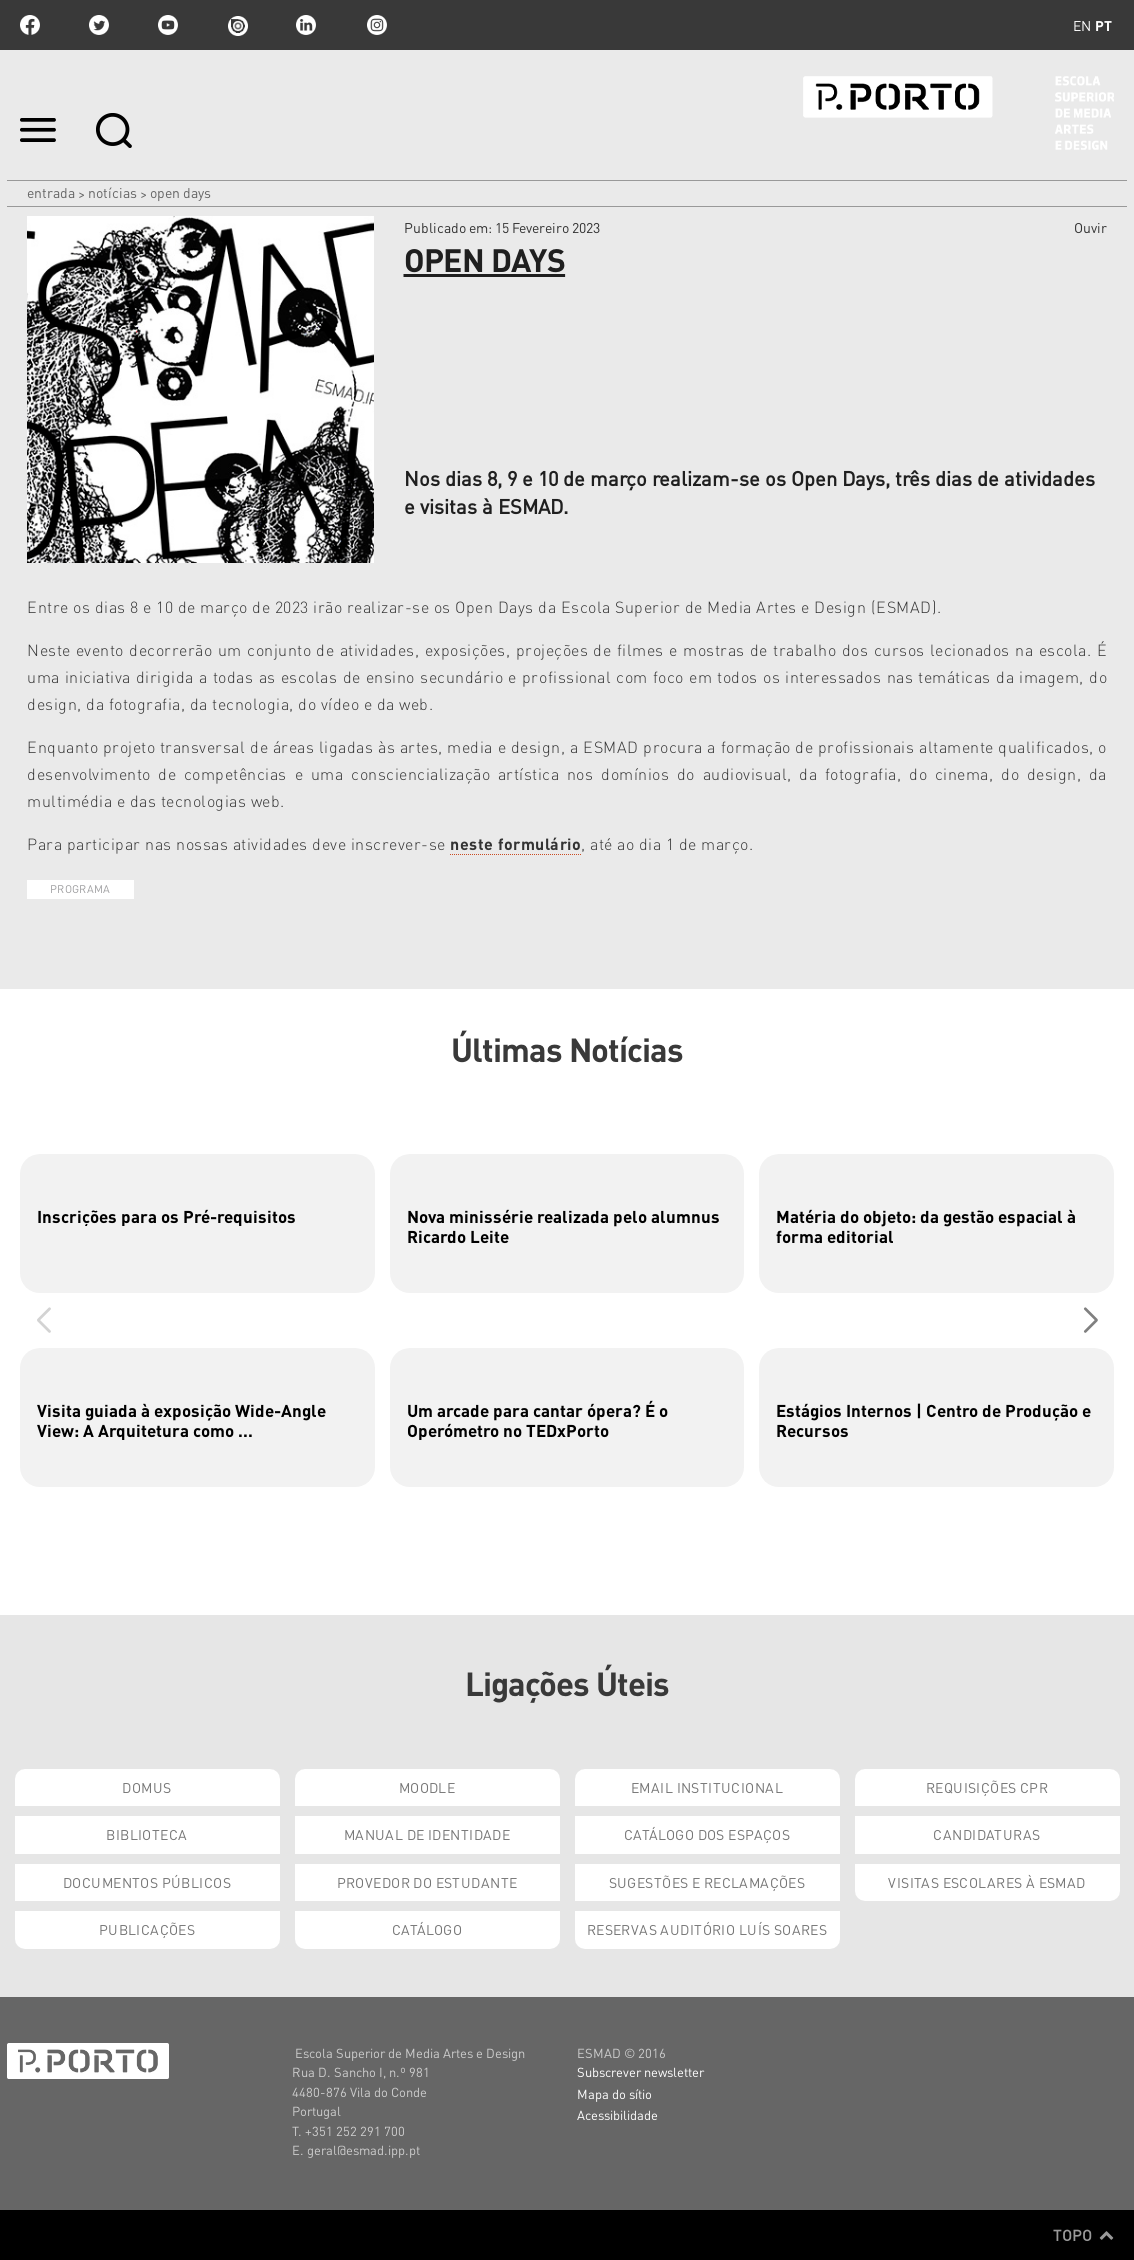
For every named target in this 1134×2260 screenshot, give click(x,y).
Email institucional (707, 1787)
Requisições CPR (987, 1787)
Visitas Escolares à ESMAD (987, 1882)
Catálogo (427, 1929)
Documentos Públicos (147, 1882)
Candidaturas (986, 1834)
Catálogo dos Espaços (707, 1834)
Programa (80, 889)
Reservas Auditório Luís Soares (707, 1929)
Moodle (427, 1787)
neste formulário (515, 843)
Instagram (375, 25)
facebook (30, 25)
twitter (99, 25)
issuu (237, 25)
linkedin (306, 25)
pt (1103, 25)
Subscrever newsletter (640, 2071)
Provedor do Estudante (427, 1882)
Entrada (51, 192)
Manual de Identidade (427, 1834)
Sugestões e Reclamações (707, 1882)
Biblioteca (146, 1834)
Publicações (147, 1929)
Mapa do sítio (614, 2093)
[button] (1090, 1320)
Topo (1083, 2235)
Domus (146, 1787)
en (1082, 25)
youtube (168, 25)
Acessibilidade (617, 2114)
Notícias (112, 192)
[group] (197, 1223)
